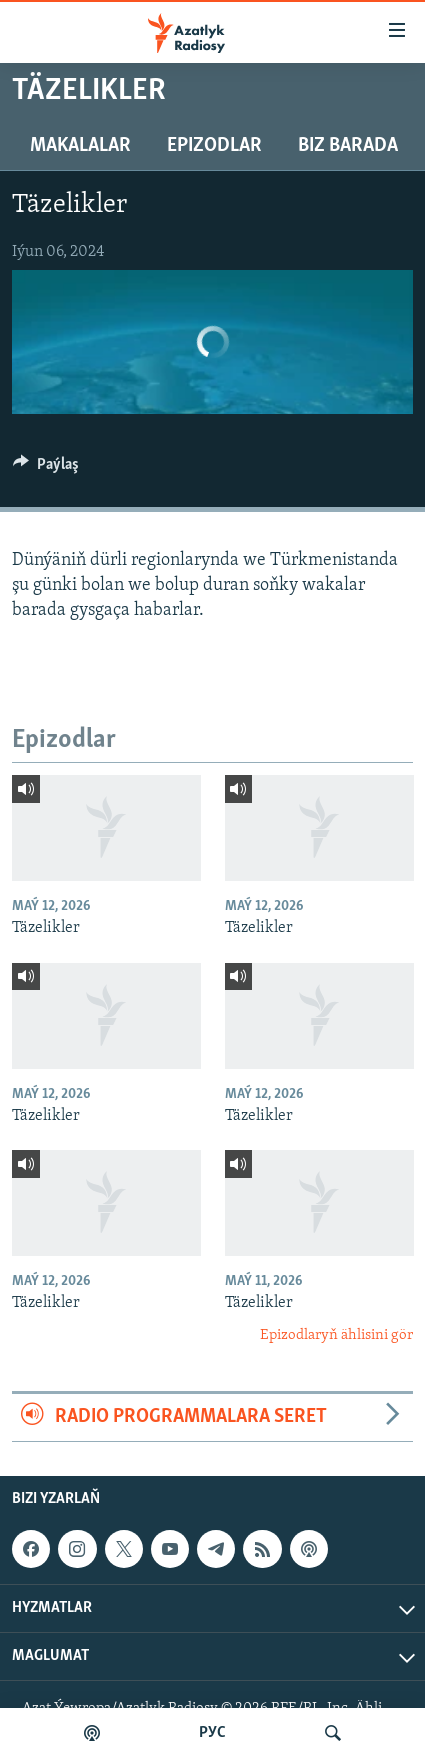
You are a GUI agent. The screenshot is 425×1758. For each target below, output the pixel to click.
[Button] (46, 469)
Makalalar (80, 146)
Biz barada (348, 146)
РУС (212, 1733)
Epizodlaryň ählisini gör (336, 1335)
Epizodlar (214, 146)
